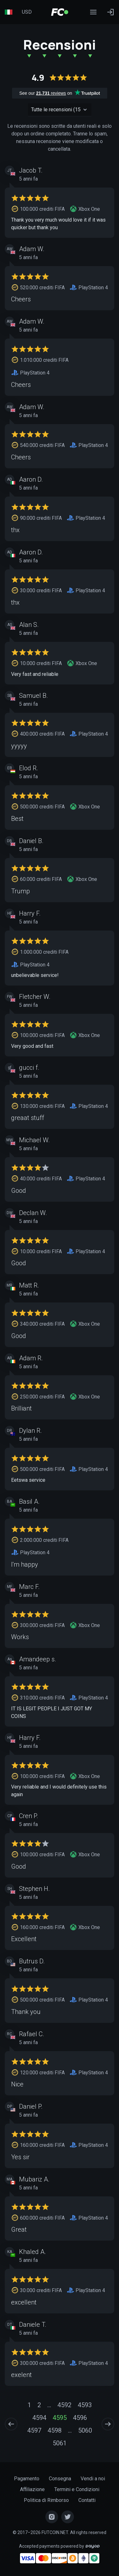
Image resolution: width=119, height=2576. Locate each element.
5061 (60, 2443)
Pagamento (26, 2479)
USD (27, 12)
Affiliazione (32, 2489)
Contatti (87, 2500)
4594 (39, 2417)
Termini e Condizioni (76, 2489)
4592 (64, 2405)
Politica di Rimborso (46, 2500)
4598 (55, 2430)
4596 (80, 2417)
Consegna (60, 2479)
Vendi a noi (93, 2479)
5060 (85, 2430)
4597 (34, 2430)
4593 (85, 2405)
